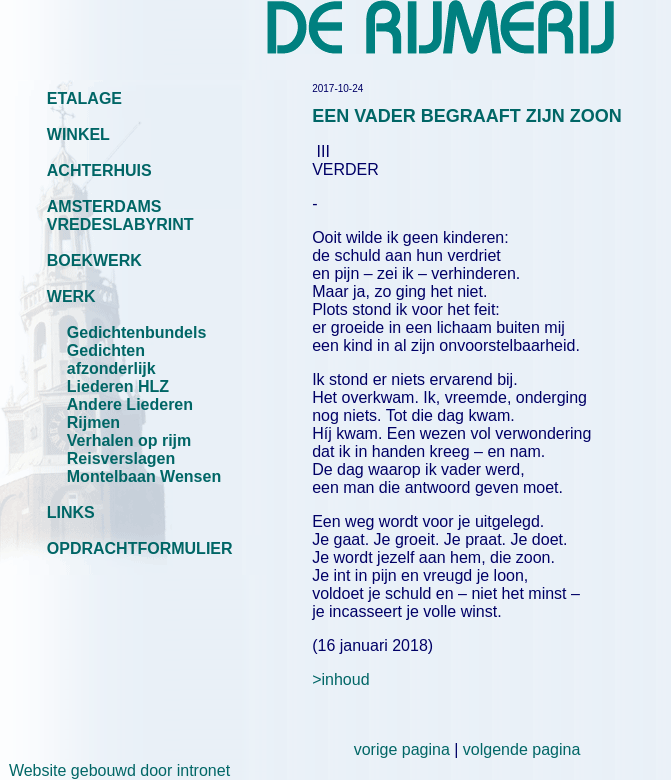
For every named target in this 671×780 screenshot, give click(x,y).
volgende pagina (521, 749)
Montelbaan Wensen (144, 476)
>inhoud (340, 679)
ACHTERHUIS (99, 170)
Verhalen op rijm (129, 440)
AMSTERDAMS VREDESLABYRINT (120, 215)
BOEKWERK (94, 260)
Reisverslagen (121, 458)
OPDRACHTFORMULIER (140, 548)
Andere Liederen (130, 404)
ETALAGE (84, 98)
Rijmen (93, 422)
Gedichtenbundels (137, 332)
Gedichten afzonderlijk (111, 359)
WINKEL (78, 134)
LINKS (71, 512)
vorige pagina (402, 749)
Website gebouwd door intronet (115, 770)
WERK (71, 296)
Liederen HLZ (118, 386)
